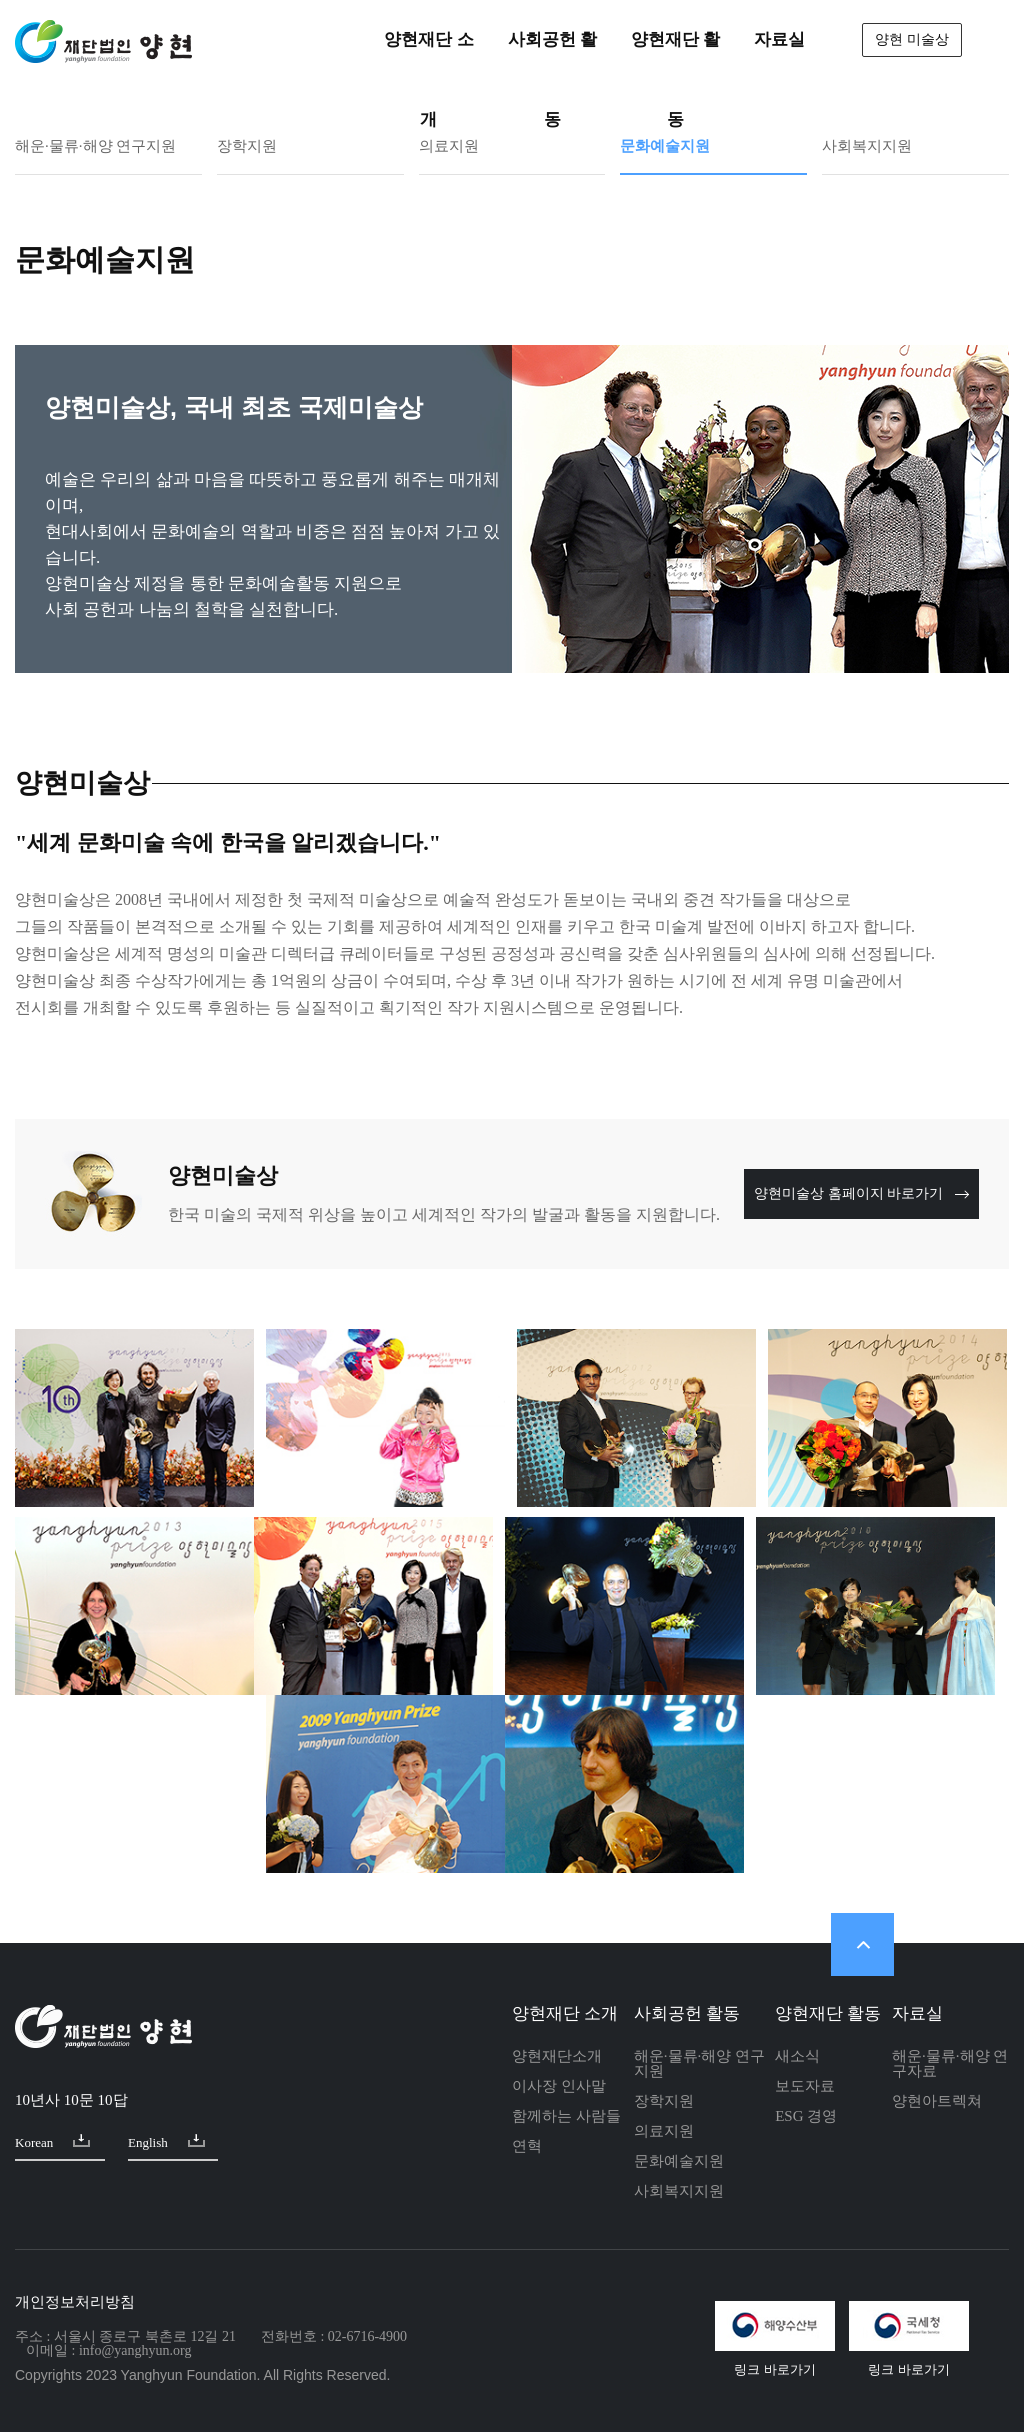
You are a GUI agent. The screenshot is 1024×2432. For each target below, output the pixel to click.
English (166, 2141)
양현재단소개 (557, 2056)
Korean (52, 2141)
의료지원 (449, 146)
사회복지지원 (867, 146)
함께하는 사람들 (566, 2116)
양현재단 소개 (565, 2013)
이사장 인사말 (559, 2086)
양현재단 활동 (828, 2013)
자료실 (917, 2013)
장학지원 (247, 146)
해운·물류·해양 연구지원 (95, 146)
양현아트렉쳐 (937, 2101)
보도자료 (805, 2086)
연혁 (527, 2146)
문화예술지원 (665, 146)
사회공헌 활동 (687, 2013)
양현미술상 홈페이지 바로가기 (861, 1193)
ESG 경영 (806, 2116)
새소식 (797, 2056)
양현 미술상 (912, 39)
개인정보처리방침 (75, 2302)
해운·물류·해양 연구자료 (950, 2063)
